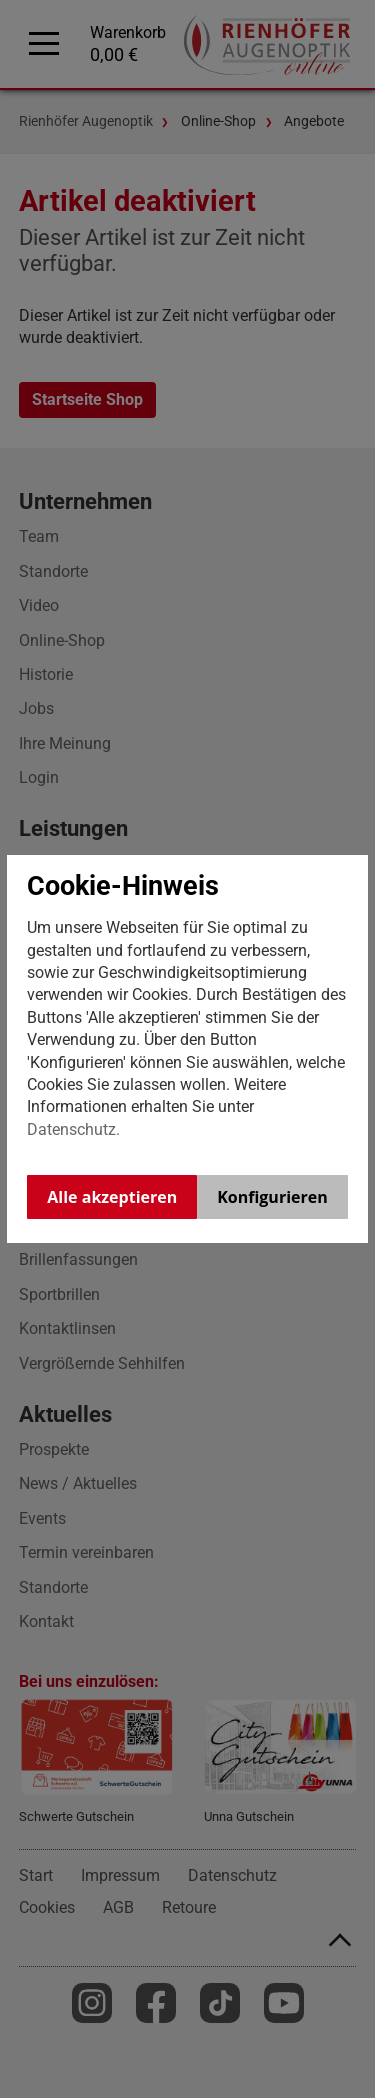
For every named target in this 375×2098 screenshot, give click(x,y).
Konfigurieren (272, 1197)
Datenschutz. (73, 1129)
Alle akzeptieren (112, 1197)
